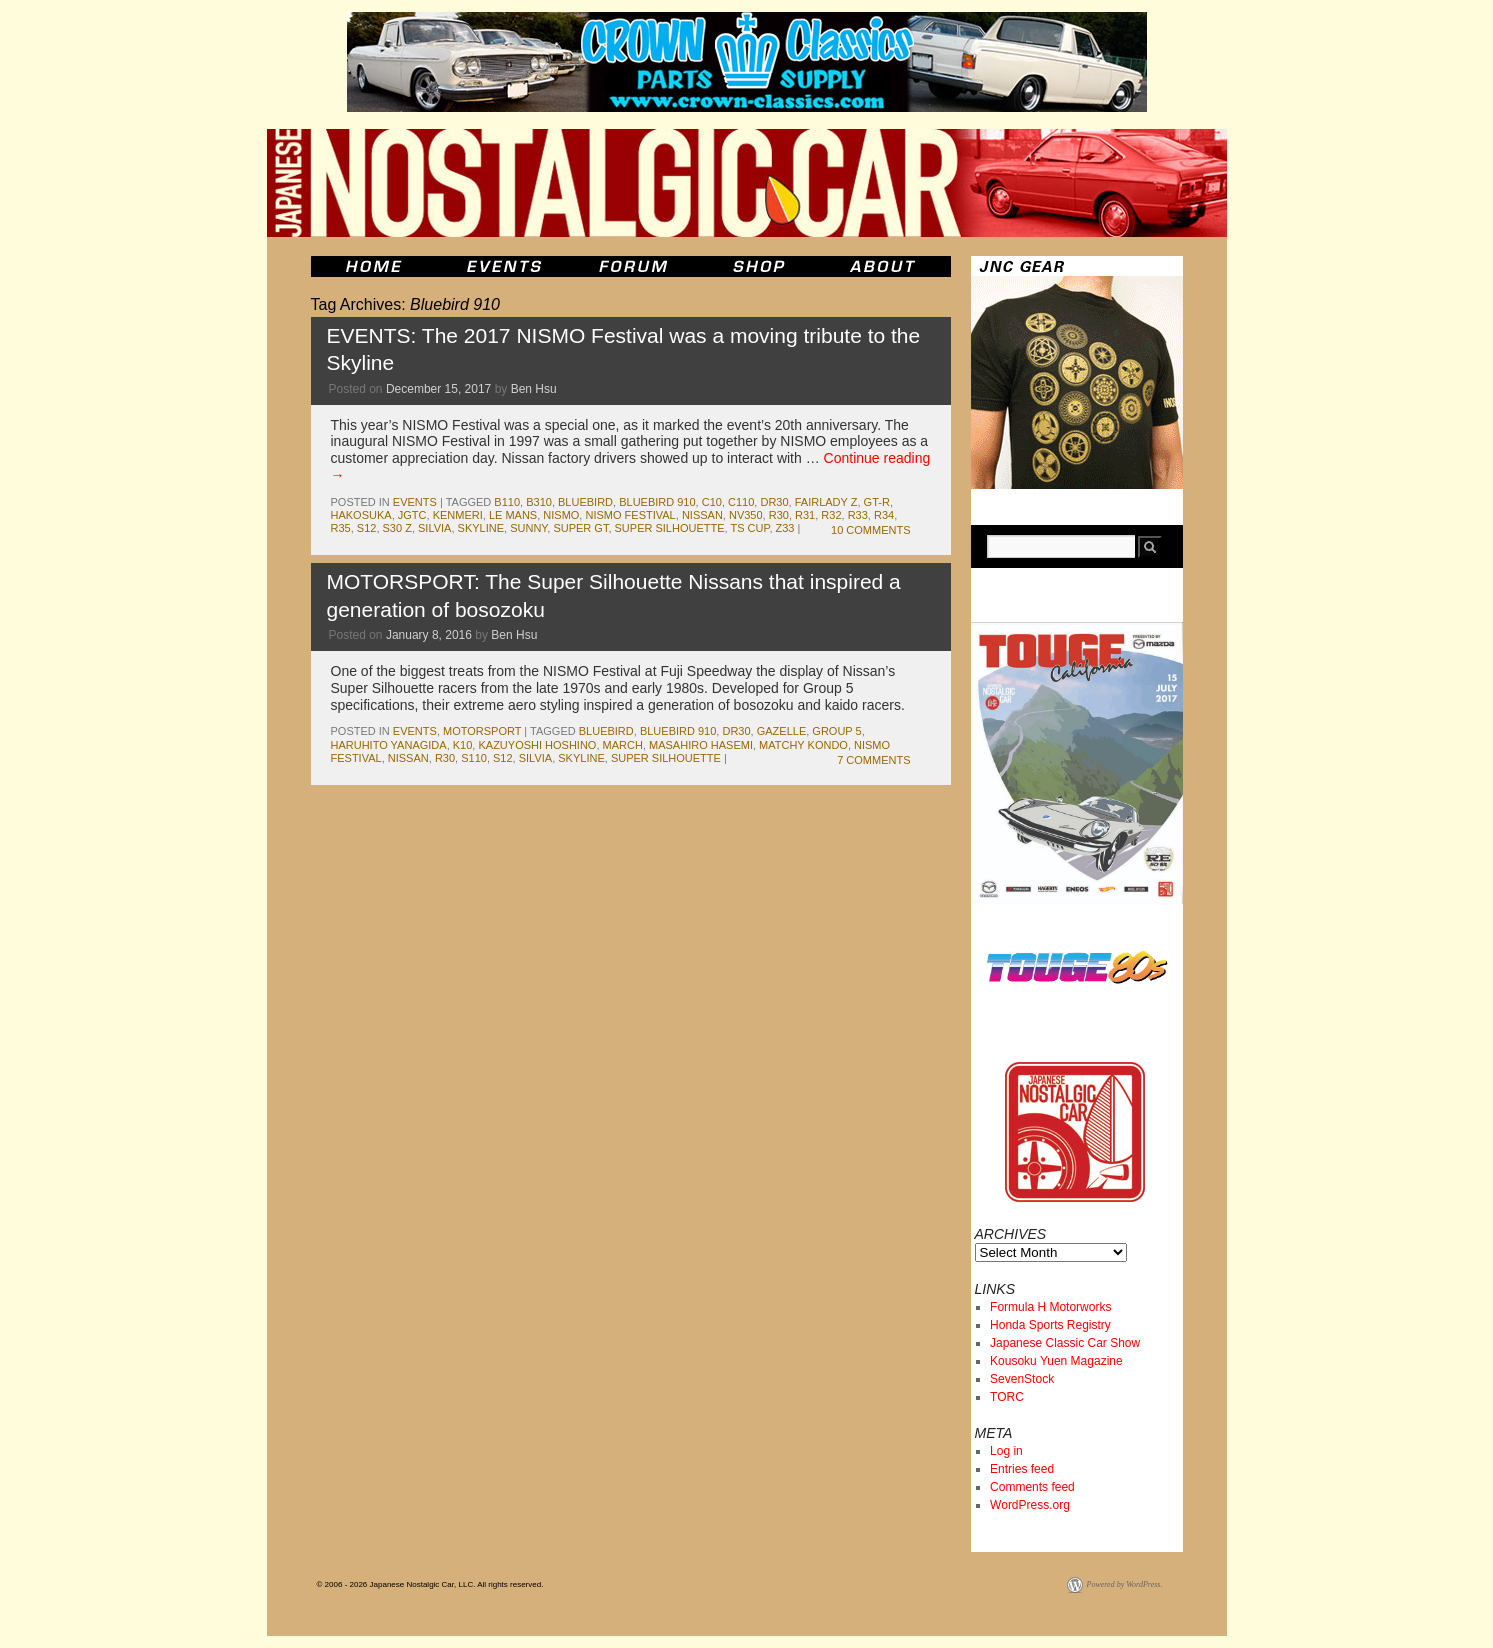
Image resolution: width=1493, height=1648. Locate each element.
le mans (513, 515)
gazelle (782, 731)
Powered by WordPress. (1125, 1584)
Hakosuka (361, 515)
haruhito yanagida (389, 745)
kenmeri (458, 515)
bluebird (585, 502)
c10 (712, 502)
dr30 (774, 502)
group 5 (836, 731)
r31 (805, 515)
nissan (702, 515)
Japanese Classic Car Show (1065, 1343)
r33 (858, 515)
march (623, 745)
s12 (367, 528)
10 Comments (870, 530)
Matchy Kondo (803, 745)
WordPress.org (1030, 1505)
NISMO (561, 515)
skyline (481, 528)
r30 (779, 515)
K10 (463, 745)
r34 (884, 515)
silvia (434, 528)
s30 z (397, 528)
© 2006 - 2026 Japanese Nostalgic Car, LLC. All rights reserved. (430, 1584)
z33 (785, 528)
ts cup (749, 528)
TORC (1007, 1397)
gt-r (877, 502)
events (415, 502)
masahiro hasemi (701, 745)
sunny (528, 528)
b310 (539, 502)
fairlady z (826, 502)
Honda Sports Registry (1050, 1325)
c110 (741, 502)
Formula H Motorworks (1050, 1307)
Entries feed (1022, 1469)
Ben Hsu (534, 389)
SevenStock (1022, 1379)
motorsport (482, 731)
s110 (474, 758)
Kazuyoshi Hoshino (537, 745)
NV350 (746, 515)
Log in (1006, 1451)
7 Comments (873, 760)
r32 (831, 515)
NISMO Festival (630, 515)
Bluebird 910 (657, 502)
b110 (507, 502)
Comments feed (1032, 1487)
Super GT (580, 528)
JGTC (412, 515)
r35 (341, 528)
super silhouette (670, 528)
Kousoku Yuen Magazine (1056, 1361)
